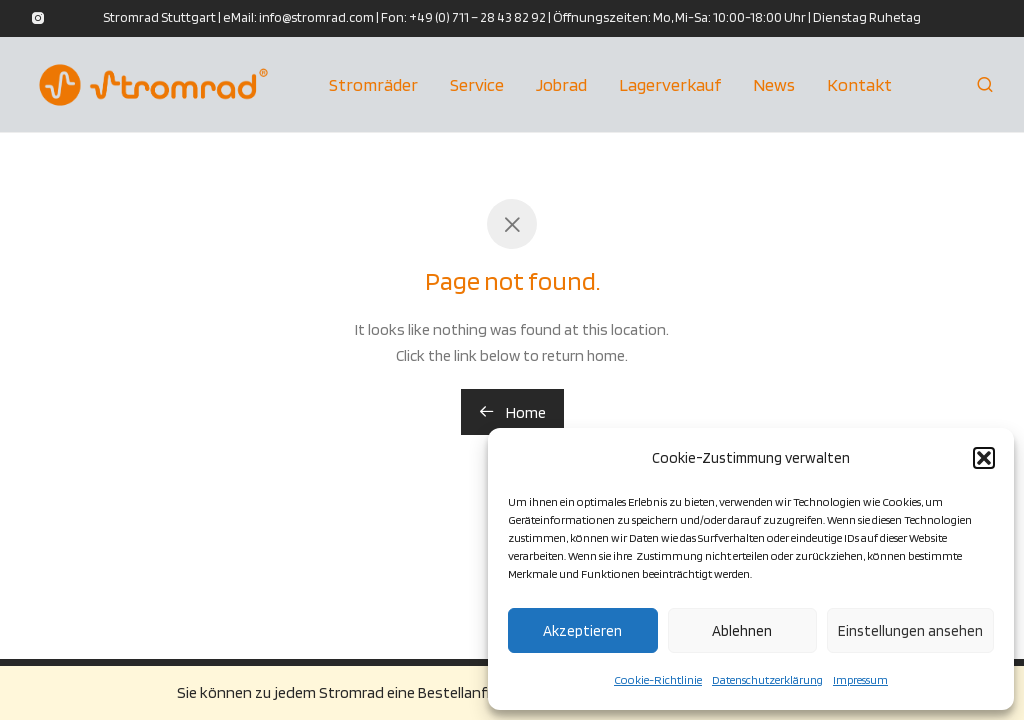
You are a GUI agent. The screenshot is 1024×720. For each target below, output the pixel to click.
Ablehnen (742, 631)
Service (477, 84)
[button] (984, 458)
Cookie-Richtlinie (658, 679)
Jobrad (561, 84)
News (774, 84)
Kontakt (859, 84)
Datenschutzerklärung (767, 679)
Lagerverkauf (670, 84)
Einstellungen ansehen (910, 631)
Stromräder (373, 84)
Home (512, 412)
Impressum (860, 679)
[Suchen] (985, 85)
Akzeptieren (582, 631)
